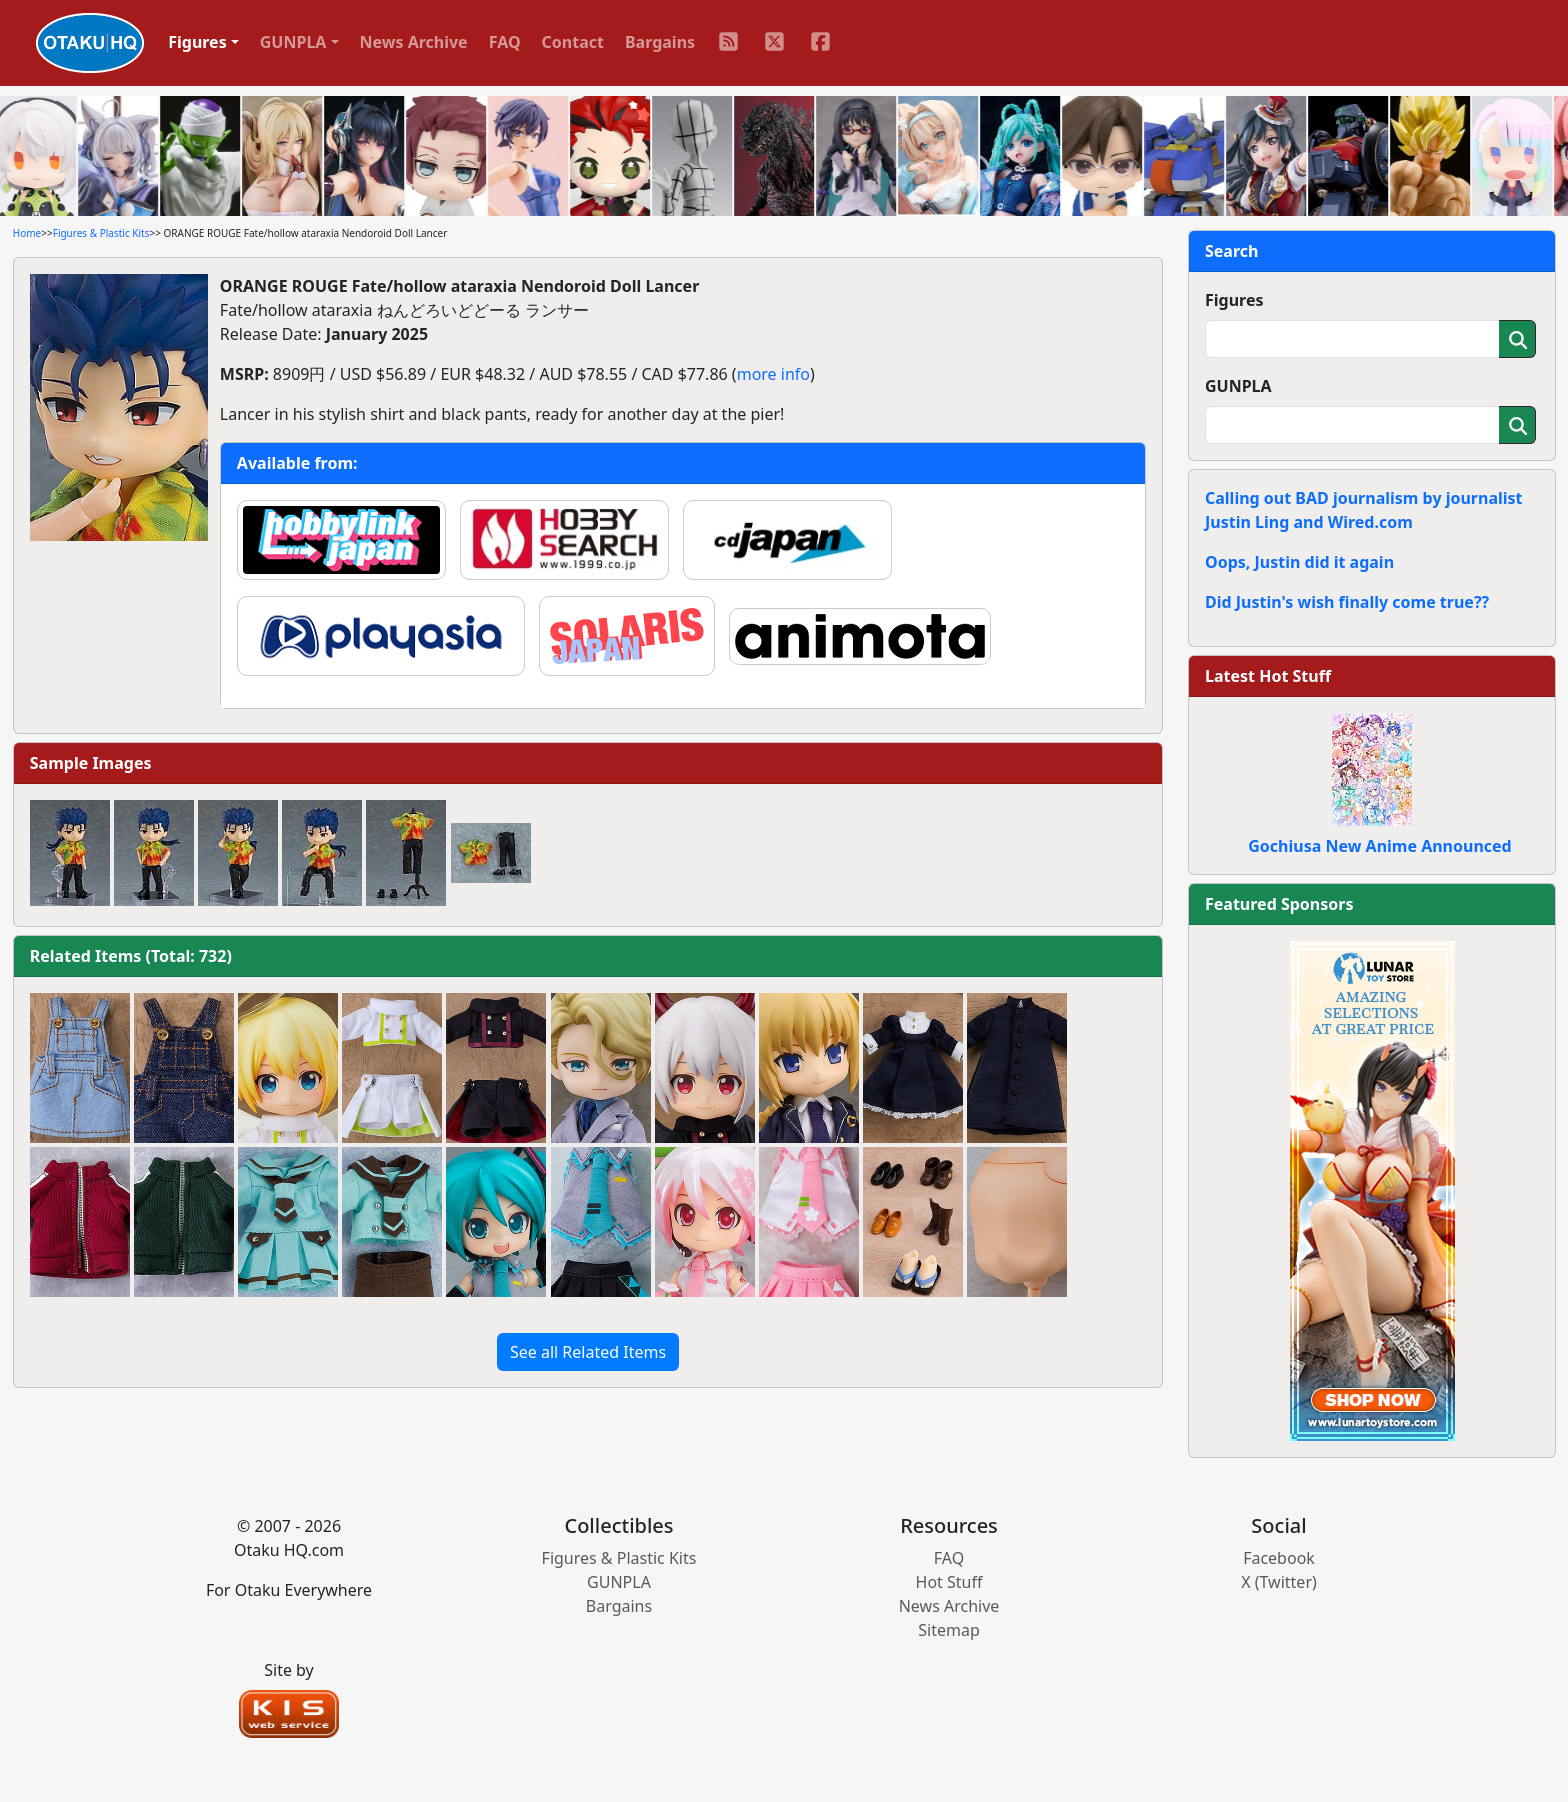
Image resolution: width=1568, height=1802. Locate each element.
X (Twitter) (1279, 1582)
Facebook (1279, 1558)
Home (27, 233)
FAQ (505, 42)
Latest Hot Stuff (1268, 676)
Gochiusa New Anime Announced (1379, 846)
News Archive (414, 42)
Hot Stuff (949, 1582)
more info (773, 374)
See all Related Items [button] (588, 1352)
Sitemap (949, 1630)
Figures (1234, 300)
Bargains (660, 42)
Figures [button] (197, 42)
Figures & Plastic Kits (101, 233)
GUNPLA (1238, 386)
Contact (573, 42)
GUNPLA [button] (293, 42)
